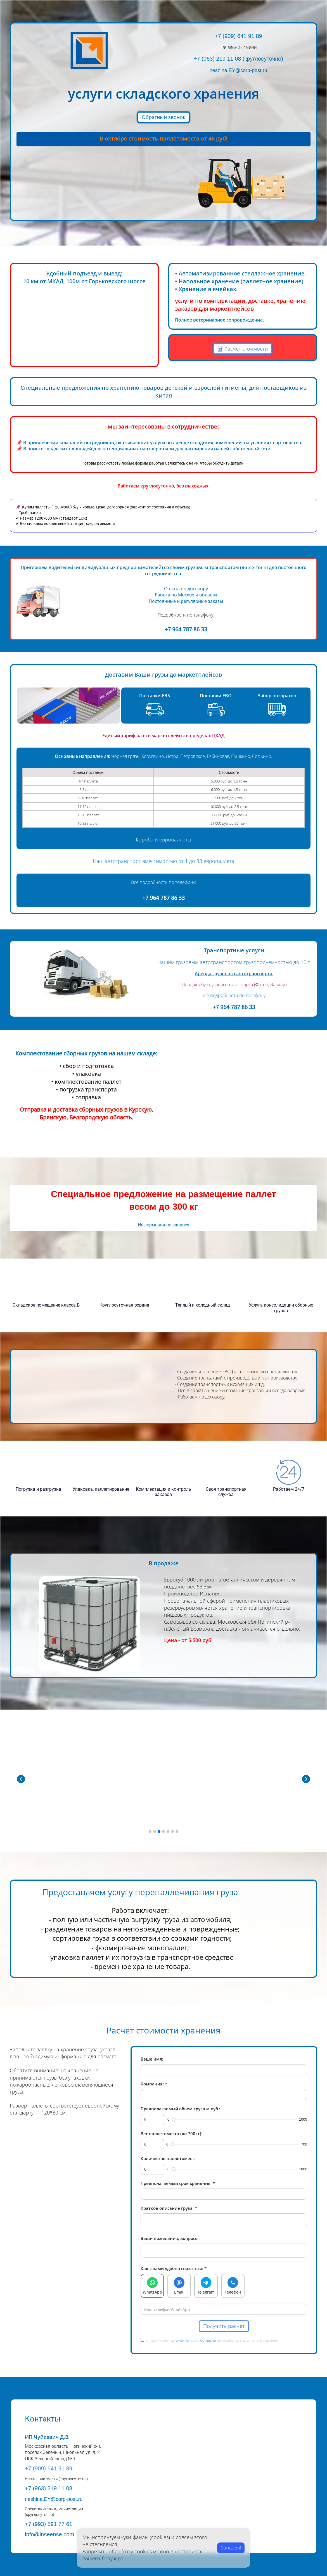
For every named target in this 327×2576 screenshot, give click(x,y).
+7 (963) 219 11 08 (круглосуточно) (238, 59)
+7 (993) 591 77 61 (48, 2524)
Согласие (208, 2340)
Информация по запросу (163, 1225)
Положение (179, 2340)
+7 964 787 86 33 (186, 629)
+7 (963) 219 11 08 (48, 2488)
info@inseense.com (49, 2534)
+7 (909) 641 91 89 (238, 36)
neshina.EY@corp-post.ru (238, 70)
